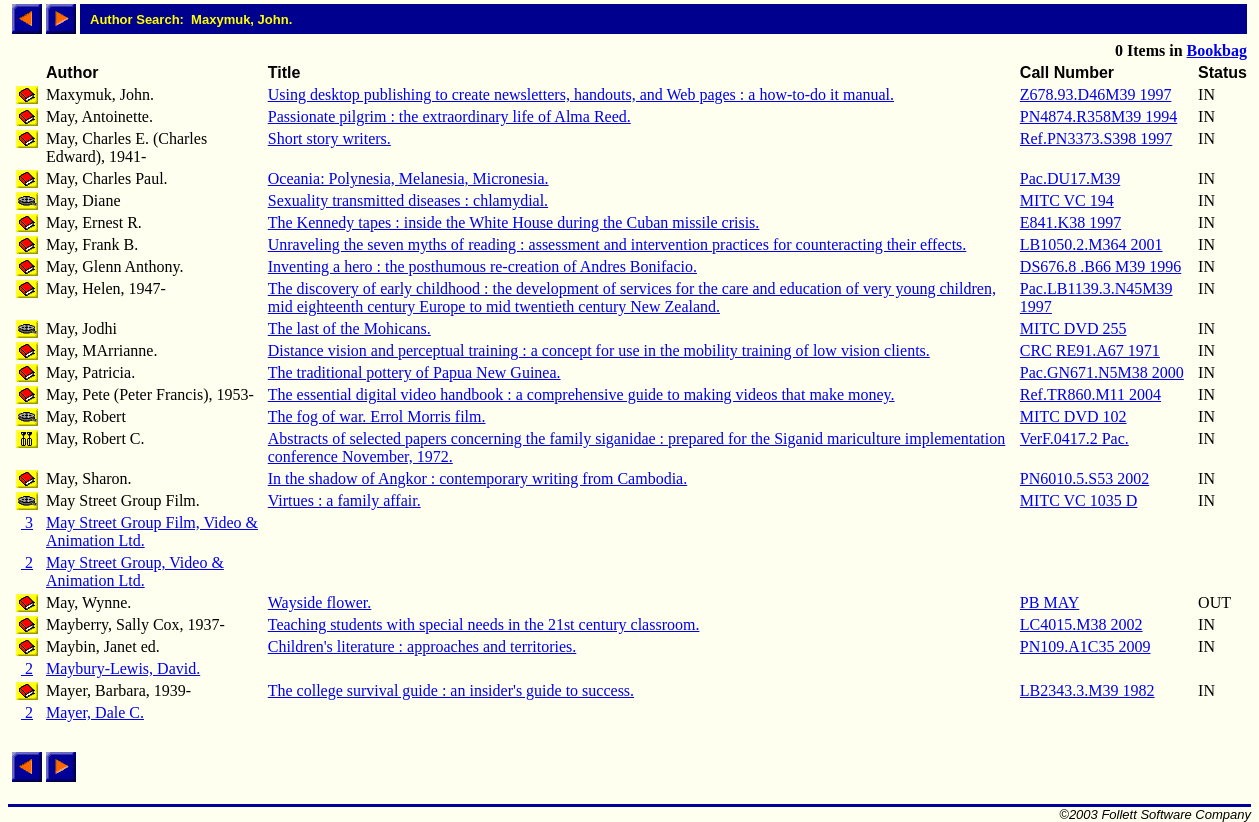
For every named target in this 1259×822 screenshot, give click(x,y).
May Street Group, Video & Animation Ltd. (135, 571)
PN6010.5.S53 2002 (1084, 478)
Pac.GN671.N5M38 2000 (1102, 372)
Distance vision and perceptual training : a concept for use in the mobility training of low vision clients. (599, 350)
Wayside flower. (320, 602)
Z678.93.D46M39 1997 (1096, 94)
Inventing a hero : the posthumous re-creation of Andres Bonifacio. (482, 266)
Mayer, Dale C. (95, 712)
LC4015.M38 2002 (1081, 624)
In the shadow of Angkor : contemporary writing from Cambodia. (477, 478)
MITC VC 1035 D (1079, 500)
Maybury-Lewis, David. (123, 668)
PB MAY (1049, 602)
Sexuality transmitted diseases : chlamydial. (408, 200)
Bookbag (1217, 50)
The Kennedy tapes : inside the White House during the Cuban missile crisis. (514, 222)
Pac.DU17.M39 (1070, 178)
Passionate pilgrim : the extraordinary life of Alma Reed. (449, 116)
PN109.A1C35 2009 (1085, 646)
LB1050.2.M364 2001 (1091, 244)
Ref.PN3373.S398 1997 (1096, 138)
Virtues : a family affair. (344, 500)
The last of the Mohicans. (349, 328)
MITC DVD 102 (1073, 416)
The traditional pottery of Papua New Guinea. (414, 372)
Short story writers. (329, 138)
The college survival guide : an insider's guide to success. (451, 690)
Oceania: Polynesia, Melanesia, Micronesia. (408, 178)
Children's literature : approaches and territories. (422, 646)
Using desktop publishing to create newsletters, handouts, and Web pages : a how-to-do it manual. (581, 94)
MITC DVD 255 (1073, 328)
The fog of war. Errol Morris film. (377, 416)
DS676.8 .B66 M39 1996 (1100, 266)
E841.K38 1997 (1070, 222)
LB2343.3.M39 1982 (1087, 690)
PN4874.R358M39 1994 (1098, 116)
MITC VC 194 (1067, 200)
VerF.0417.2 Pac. (1074, 438)
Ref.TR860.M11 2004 (1090, 394)
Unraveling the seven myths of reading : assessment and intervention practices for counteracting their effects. (617, 244)
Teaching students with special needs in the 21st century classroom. (484, 624)
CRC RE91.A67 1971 (1090, 350)
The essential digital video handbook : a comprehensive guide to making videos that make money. (581, 394)
